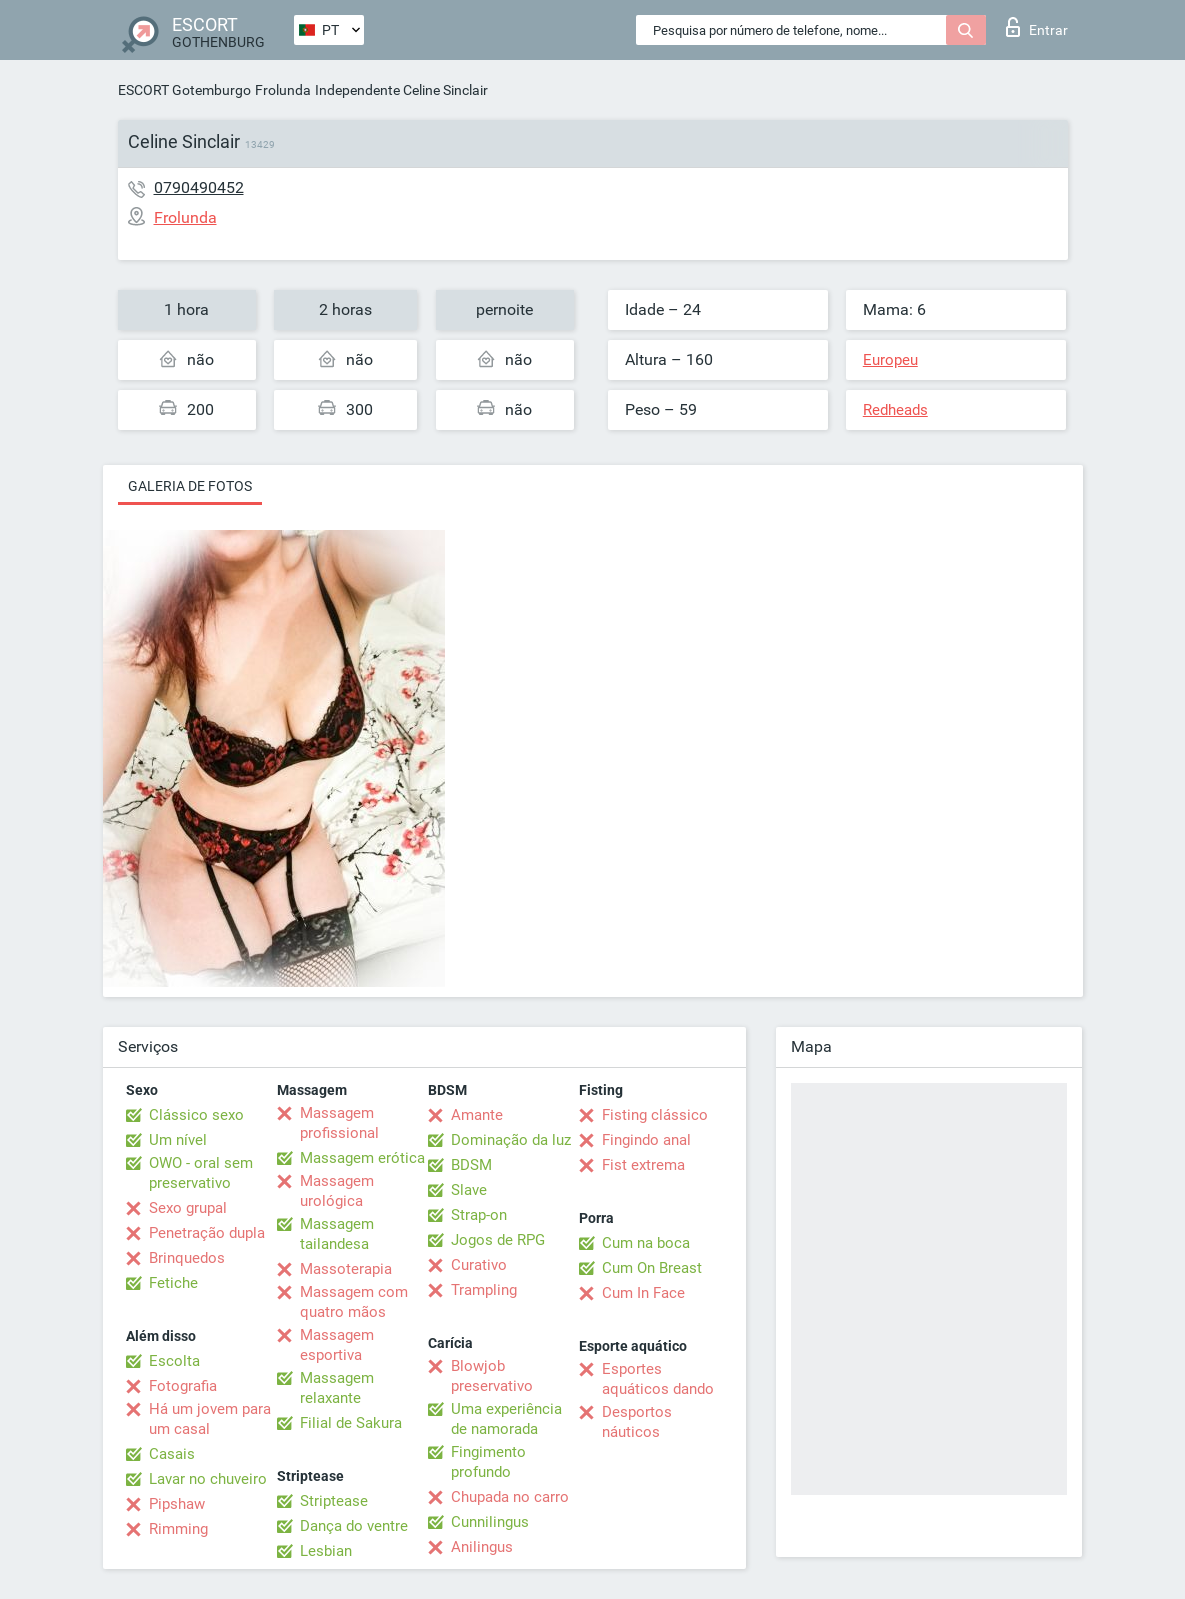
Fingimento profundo (488, 1462)
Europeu (890, 360)
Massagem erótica (362, 1158)
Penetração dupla (207, 1233)
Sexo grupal (188, 1208)
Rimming (178, 1529)
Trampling (484, 1290)
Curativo (479, 1265)
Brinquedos (187, 1258)
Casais (172, 1454)
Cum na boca (646, 1243)
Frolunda (283, 90)
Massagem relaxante (337, 1388)
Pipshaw (177, 1504)
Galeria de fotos (190, 486)
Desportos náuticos (637, 1422)
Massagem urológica (337, 1191)
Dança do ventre (354, 1526)
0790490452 (199, 187)
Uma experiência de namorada (506, 1419)
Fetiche (173, 1283)
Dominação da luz (511, 1140)
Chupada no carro (510, 1497)
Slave (469, 1190)
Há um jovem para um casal (210, 1419)
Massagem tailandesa (337, 1234)
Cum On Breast (652, 1268)
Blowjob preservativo (492, 1376)
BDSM (471, 1165)
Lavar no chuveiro (208, 1479)
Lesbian (326, 1551)
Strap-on (479, 1215)
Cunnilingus (490, 1522)
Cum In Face (643, 1293)
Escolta (174, 1361)
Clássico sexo (196, 1115)
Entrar (1037, 27)
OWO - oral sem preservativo (201, 1173)
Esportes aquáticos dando (658, 1379)
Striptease (334, 1501)
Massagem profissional (339, 1123)
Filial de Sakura (351, 1423)
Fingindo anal (646, 1140)
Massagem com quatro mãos (354, 1302)
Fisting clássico (655, 1115)
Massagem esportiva (337, 1345)
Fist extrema (643, 1165)
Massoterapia (346, 1269)
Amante (477, 1115)
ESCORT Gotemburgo (184, 90)
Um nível (178, 1140)
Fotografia (183, 1386)
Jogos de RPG (498, 1240)
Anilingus (482, 1547)
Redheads (895, 410)
